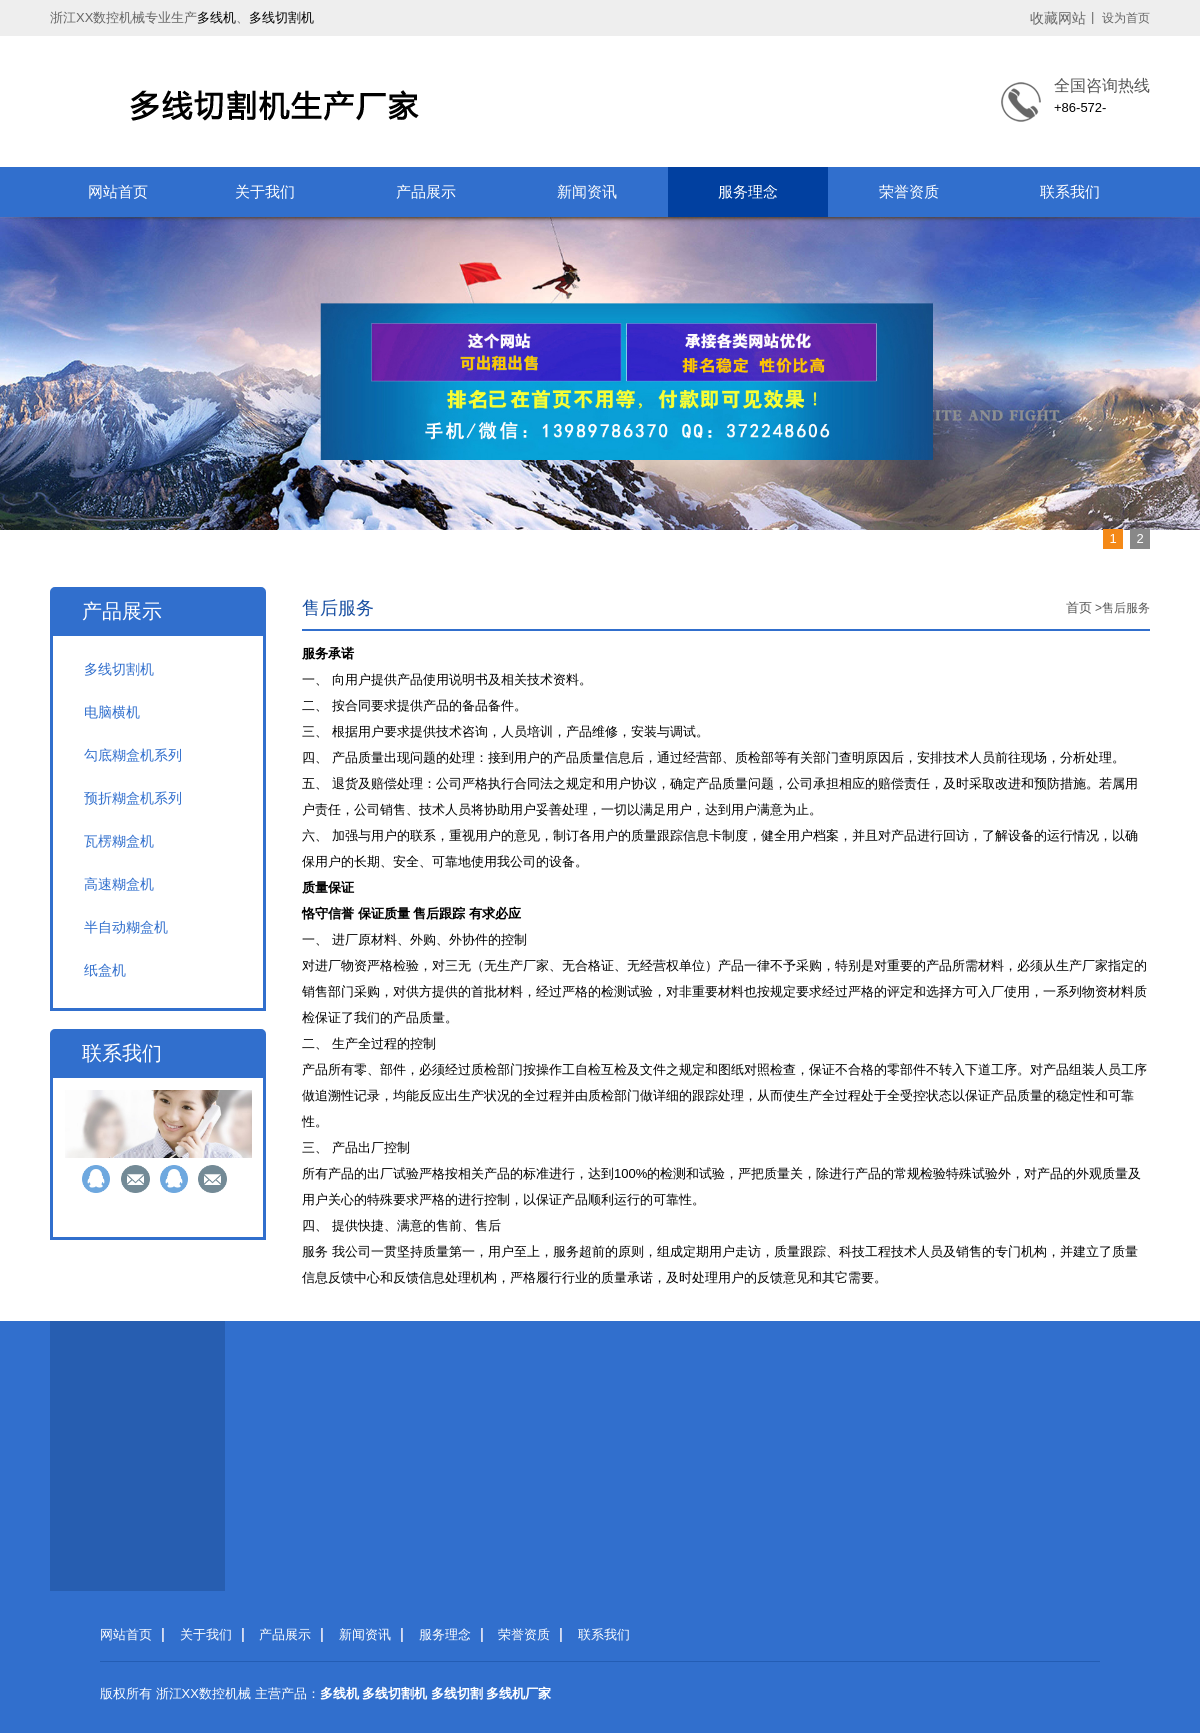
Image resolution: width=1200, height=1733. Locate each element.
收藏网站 (1058, 18)
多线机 (216, 17)
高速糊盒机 (119, 884)
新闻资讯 (587, 191)
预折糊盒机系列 (133, 798)
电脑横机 (112, 712)
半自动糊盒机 (126, 927)
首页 (1079, 607)
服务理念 (748, 191)
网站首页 (118, 191)
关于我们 (265, 191)
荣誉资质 (909, 191)
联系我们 (1070, 191)
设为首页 (1126, 18)
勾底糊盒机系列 (133, 755)
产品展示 (426, 191)
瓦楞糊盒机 (119, 841)
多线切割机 (281, 17)
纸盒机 (105, 970)
